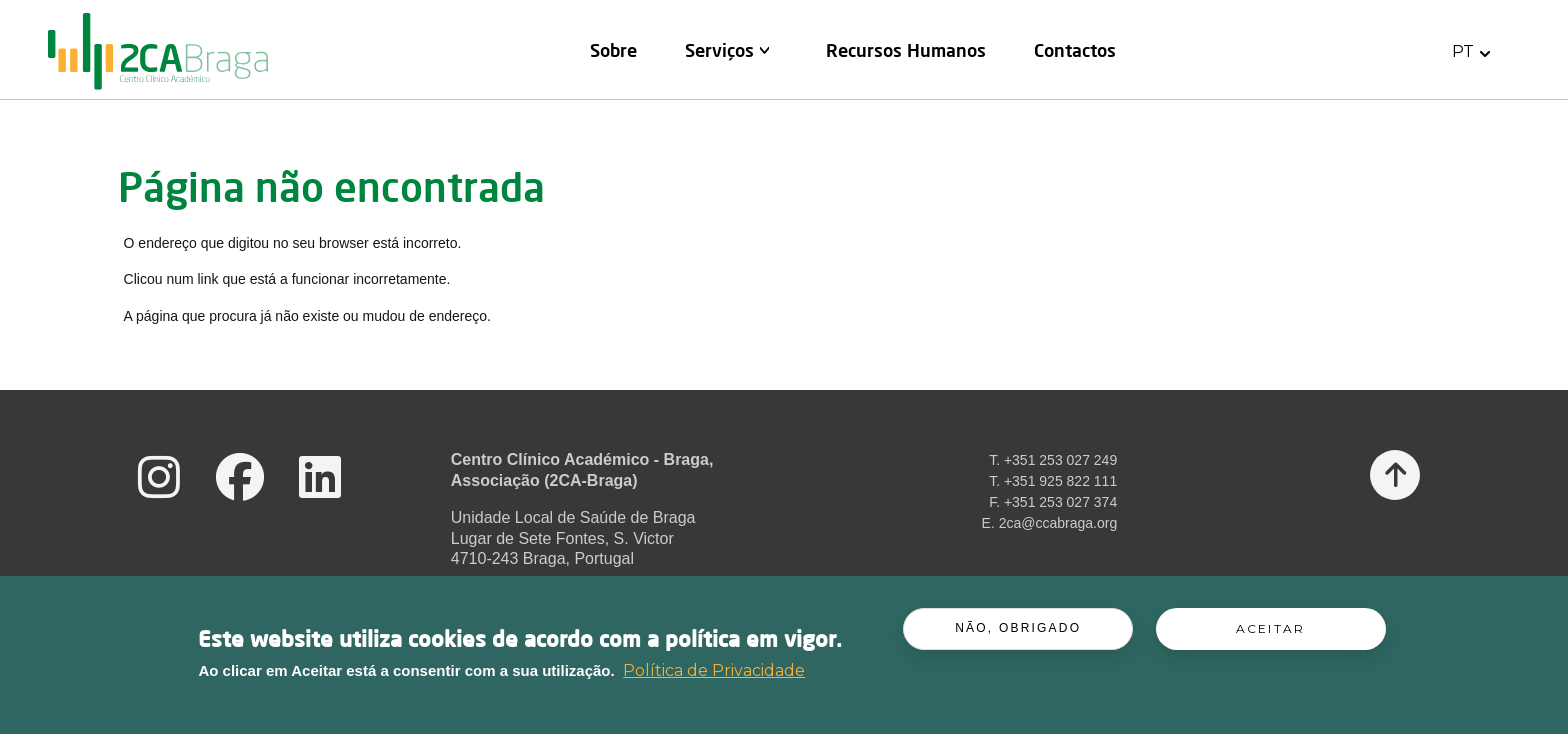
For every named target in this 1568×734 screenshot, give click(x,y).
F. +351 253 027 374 (1053, 502)
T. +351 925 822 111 (1053, 481)
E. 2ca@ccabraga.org (1050, 523)
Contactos (1075, 50)
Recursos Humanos (906, 50)
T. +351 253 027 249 (1053, 460)
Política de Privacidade (714, 675)
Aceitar (1270, 634)
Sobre (613, 50)
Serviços (719, 50)
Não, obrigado (1018, 634)
